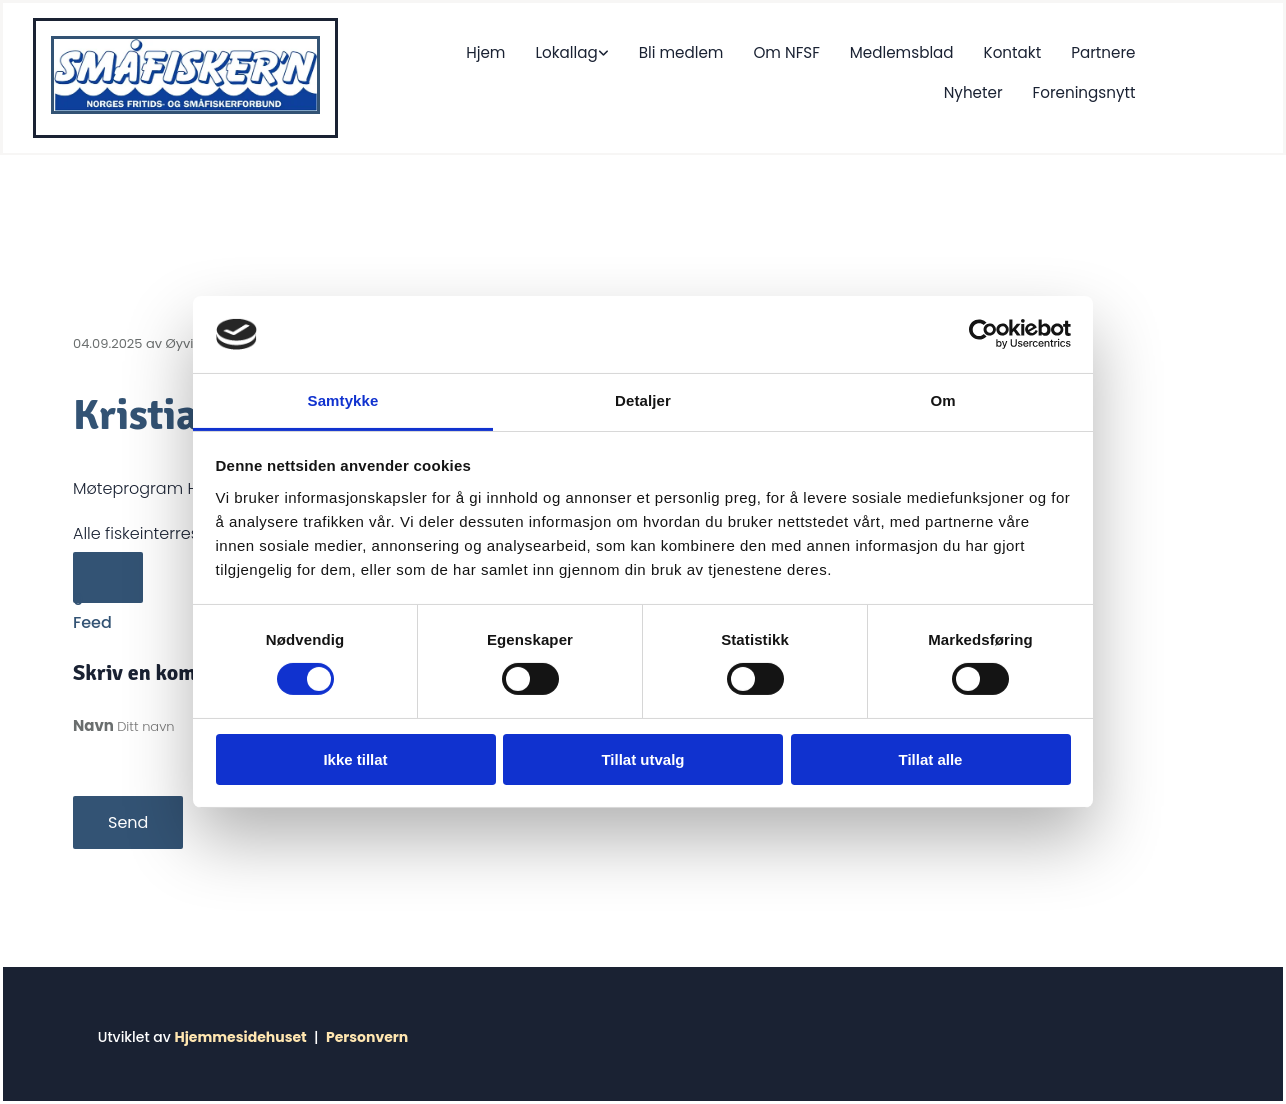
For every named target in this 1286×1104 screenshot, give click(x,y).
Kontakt (925, 51)
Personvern (367, 1037)
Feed (92, 622)
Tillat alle (931, 759)
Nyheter (1107, 51)
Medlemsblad (816, 51)
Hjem (403, 51)
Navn (95, 725)
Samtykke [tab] (343, 400)
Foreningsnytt (1085, 89)
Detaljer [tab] (643, 400)
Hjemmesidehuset (240, 1037)
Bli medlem (597, 51)
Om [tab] (942, 400)
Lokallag (483, 51)
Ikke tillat (355, 759)
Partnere (1016, 51)
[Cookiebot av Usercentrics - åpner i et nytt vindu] (983, 334)
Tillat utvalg (642, 759)
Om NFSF (702, 51)
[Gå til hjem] (185, 108)
